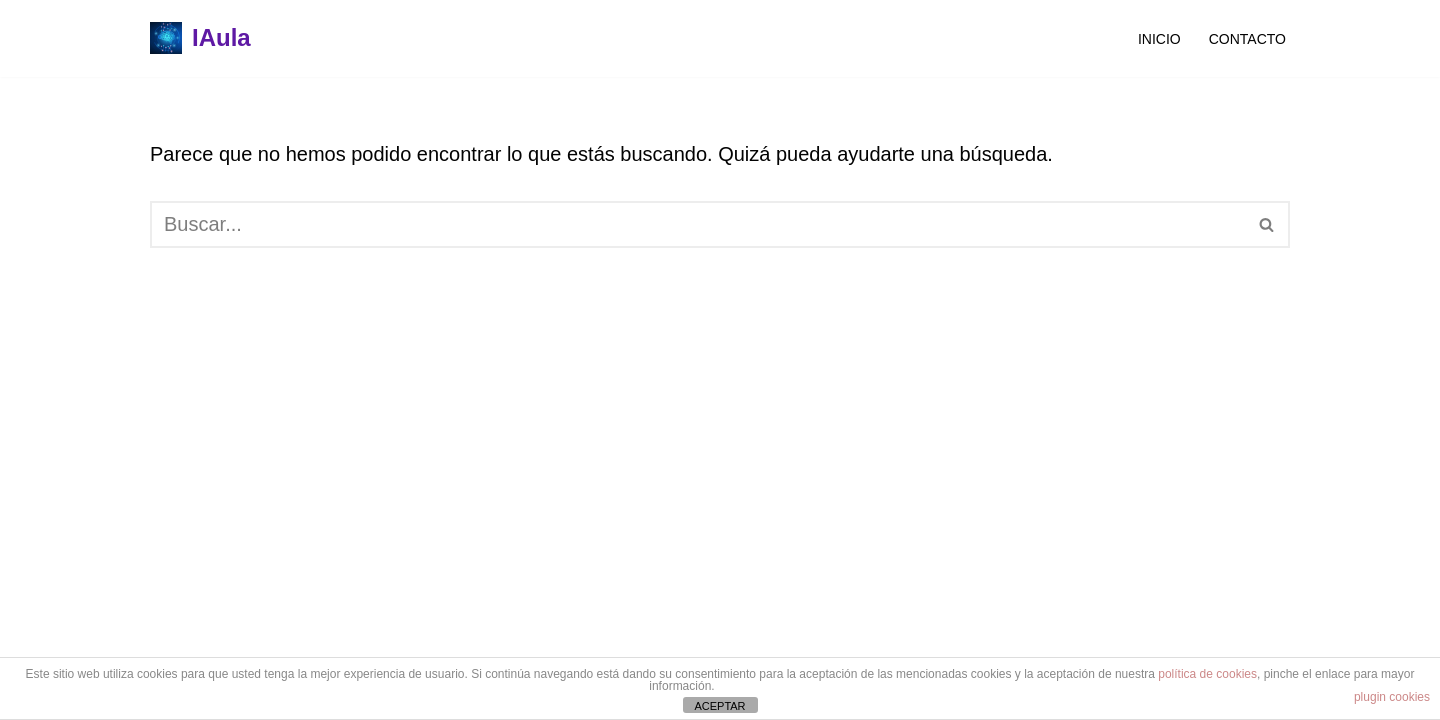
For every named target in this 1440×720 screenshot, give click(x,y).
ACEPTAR (719, 706)
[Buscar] (697, 224)
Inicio (1159, 39)
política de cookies (1207, 674)
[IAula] (200, 38)
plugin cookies (1392, 697)
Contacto (1247, 39)
